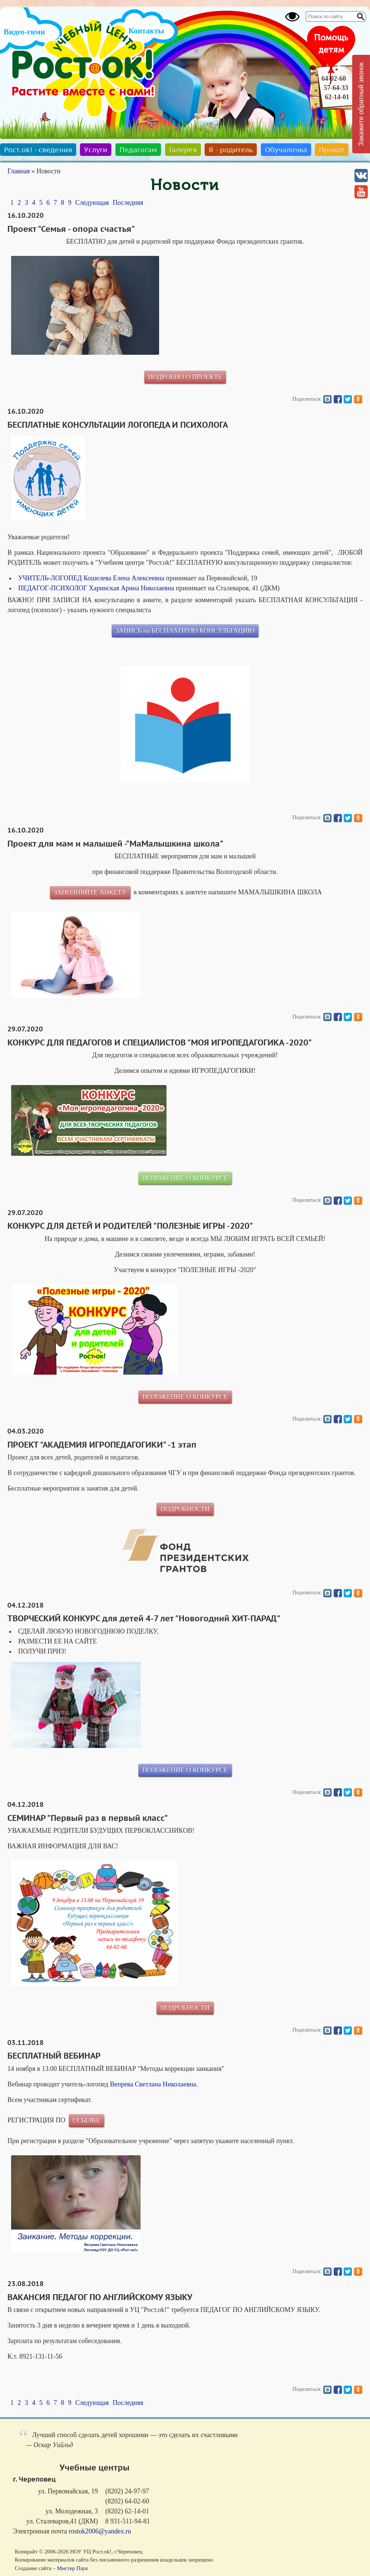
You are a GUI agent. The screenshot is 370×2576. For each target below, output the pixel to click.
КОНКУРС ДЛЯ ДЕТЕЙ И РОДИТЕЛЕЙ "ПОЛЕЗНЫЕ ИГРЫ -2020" (130, 1226)
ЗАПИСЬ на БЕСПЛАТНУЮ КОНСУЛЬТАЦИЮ (185, 630)
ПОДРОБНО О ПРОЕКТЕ (185, 376)
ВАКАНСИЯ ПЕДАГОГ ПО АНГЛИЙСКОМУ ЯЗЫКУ (99, 2297)
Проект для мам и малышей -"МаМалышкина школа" (115, 843)
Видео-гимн (24, 31)
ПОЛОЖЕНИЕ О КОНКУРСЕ (185, 1177)
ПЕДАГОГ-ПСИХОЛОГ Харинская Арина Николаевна (96, 588)
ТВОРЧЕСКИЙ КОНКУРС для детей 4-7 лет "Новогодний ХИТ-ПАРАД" (143, 1618)
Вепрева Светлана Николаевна (153, 2084)
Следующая (92, 202)
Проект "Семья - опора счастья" (71, 229)
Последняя (127, 202)
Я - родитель (231, 149)
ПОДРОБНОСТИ (184, 1508)
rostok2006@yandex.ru (100, 2531)
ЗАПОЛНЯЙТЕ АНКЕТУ (90, 892)
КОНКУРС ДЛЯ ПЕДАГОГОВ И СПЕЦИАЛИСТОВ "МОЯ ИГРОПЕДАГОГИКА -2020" (159, 1042)
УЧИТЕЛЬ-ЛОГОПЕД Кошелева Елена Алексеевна (91, 578)
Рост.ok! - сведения (38, 149)
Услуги (95, 149)
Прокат (331, 149)
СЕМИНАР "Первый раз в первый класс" (87, 1818)
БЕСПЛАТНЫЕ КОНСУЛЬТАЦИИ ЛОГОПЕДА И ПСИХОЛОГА (117, 425)
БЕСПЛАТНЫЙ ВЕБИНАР (54, 2056)
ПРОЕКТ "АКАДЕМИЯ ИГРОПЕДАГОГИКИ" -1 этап (101, 1444)
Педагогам (138, 149)
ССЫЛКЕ (86, 2120)
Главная (18, 171)
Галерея (183, 149)
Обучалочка (286, 149)
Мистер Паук (72, 2568)
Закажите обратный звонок (361, 104)
